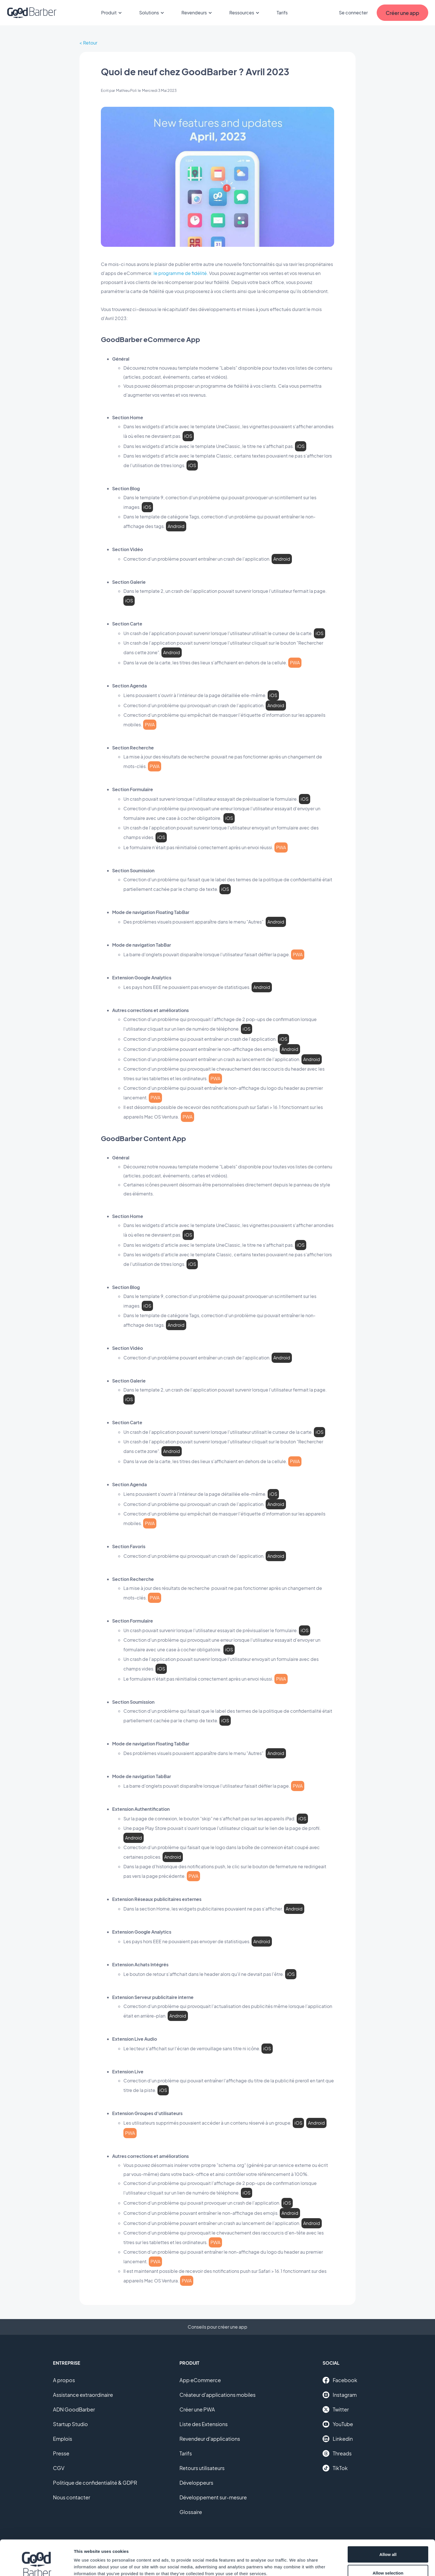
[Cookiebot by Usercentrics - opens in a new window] (36, 2565)
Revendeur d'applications (209, 2438)
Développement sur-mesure (213, 2497)
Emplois (62, 2438)
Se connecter (353, 12)
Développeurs (196, 2482)
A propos (64, 2380)
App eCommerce (200, 2380)
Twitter (336, 2409)
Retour (90, 43)
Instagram (340, 2394)
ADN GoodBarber (74, 2409)
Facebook (340, 2380)
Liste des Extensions (203, 2424)
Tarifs (282, 12)
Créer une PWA (197, 2409)
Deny (388, 2561)
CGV (59, 2468)
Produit (112, 13)
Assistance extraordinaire (83, 2394)
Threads (337, 2453)
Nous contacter (71, 2497)
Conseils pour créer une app (217, 2327)
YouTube (338, 2424)
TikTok (335, 2468)
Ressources (245, 13)
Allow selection (387, 2542)
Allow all (388, 2524)
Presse (61, 2453)
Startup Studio (70, 2424)
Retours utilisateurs (202, 2468)
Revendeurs (197, 13)
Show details (296, 2561)
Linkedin (338, 2438)
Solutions (152, 13)
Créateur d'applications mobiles (217, 2394)
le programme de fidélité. (181, 273)
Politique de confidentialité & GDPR (95, 2482)
